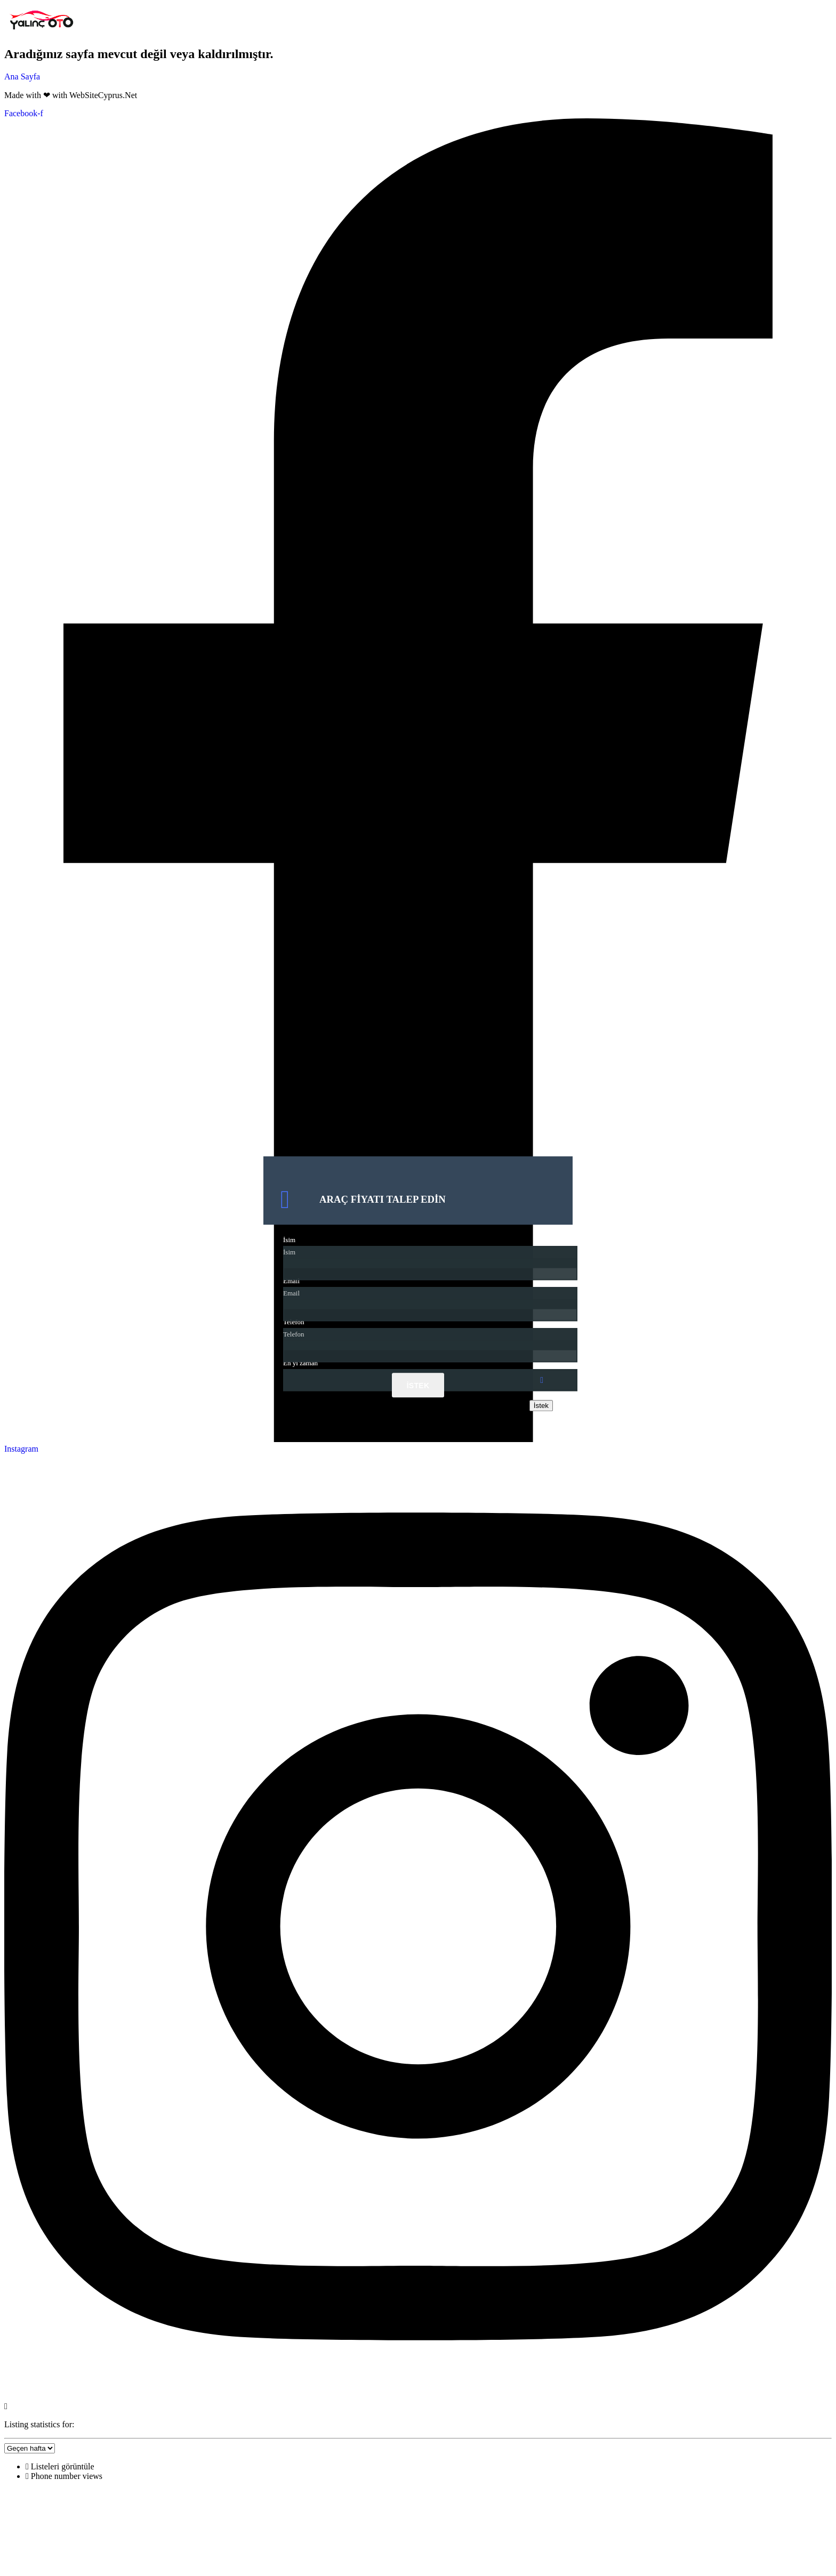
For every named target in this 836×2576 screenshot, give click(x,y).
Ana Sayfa (22, 76)
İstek (418, 1386)
